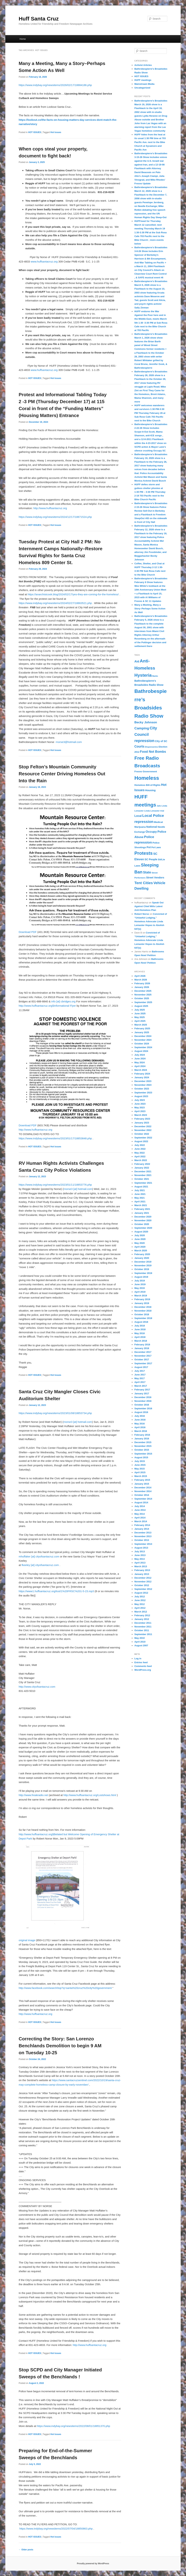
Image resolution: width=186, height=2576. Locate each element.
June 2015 (140, 1465)
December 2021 (142, 1171)
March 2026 (140, 979)
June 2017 (140, 1374)
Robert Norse (141, 914)
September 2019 (143, 1273)
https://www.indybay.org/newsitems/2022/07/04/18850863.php (56, 2528)
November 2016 (143, 1401)
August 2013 (141, 1547)
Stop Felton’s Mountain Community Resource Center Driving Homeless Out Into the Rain (62, 773)
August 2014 (141, 1502)
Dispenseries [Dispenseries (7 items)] (151, 747)
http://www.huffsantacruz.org (50, 508)
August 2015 (141, 1457)
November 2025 (143, 994)
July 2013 (139, 1551)
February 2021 (142, 1209)
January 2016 (141, 1438)
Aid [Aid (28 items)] (136, 661)
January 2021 (141, 1213)
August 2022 (141, 1141)
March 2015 (140, 1476)
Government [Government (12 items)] (150, 771)
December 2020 (142, 1216)
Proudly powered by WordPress (93, 2563)
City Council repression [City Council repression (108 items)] (145, 734)
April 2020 (139, 1246)
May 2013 (139, 1559)
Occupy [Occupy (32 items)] (151, 831)
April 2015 (139, 1472)
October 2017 (141, 1359)
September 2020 (143, 1228)
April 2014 (139, 1517)
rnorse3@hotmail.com (69, 741)
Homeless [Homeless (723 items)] (146, 778)
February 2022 (142, 1164)
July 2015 (139, 1461)
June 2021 (140, 1194)
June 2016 (140, 1419)
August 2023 (141, 1096)
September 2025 (143, 1002)
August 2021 (141, 1186)
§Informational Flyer (64, 1005)
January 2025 (141, 1032)
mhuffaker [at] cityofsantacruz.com (39, 1556)
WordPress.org (142, 1670)
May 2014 (139, 1514)
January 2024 (141, 1077)
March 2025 (140, 1024)
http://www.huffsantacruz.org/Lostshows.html (89, 1795)
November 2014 (143, 1491)
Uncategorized (142, 87)
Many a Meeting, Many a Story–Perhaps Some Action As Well (149, 608)
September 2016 (143, 1408)
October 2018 (141, 1314)
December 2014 (142, 1487)
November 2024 (143, 1040)
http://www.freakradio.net (33, 1795)
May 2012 (139, 1604)
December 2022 (142, 1126)
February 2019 (142, 1299)
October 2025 (141, 998)
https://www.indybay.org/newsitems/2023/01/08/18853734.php (55, 1413)
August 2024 (141, 1051)
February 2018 (142, 1344)
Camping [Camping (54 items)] (141, 728)
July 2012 (139, 1596)
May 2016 (139, 1423)
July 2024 (139, 1054)
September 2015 (143, 1453)
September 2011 (143, 1634)
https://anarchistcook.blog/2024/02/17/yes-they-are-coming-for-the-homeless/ (73, 594)
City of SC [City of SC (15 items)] (161, 741)
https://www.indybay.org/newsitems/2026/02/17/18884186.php (55, 85)
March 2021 (140, 1205)
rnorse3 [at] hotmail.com (78, 1188)
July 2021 (139, 1190)
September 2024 (143, 1047)
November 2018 (143, 1310)
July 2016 (139, 1416)
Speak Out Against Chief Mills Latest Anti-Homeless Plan (149, 906)
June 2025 (140, 1013)
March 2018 (140, 1340)
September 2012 (143, 1589)
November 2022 (143, 1130)
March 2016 (140, 1431)
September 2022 (143, 1137)
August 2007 (141, 1645)
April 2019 (139, 1291)
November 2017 (143, 1355)
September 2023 (143, 1092)
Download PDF (28, 931)
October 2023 (141, 1088)
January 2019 (141, 1303)
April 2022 (139, 1156)
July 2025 (139, 1009)
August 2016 (141, 1412)
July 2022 (139, 1145)
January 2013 (141, 1574)
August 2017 (141, 1367)
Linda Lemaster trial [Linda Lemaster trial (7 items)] (154, 811)
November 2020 (143, 1220)
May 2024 (139, 1062)
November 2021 (143, 1175)
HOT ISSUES (34, 132)
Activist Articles (143, 65)
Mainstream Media (144, 84)
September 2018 (143, 1318)
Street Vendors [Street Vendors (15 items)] (155, 877)
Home (23, 39)
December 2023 (142, 1081)
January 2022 (141, 1167)
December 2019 (142, 1261)
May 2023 (139, 1107)
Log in (137, 1658)
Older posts (26, 2549)
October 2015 (141, 1449)
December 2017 (142, 1352)
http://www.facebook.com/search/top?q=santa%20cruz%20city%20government (65, 1987)
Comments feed (143, 1666)
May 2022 (139, 1152)
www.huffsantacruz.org (44, 261)
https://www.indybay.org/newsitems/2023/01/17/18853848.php (55, 1138)
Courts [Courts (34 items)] (139, 746)
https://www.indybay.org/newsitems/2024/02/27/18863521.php (55, 603)
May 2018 (139, 1333)
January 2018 (141, 1348)
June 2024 (140, 1058)
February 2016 (142, 1434)
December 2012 (142, 1577)
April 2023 (139, 1111)
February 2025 (142, 1028)
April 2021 (139, 1201)
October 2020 (141, 1224)
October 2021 (141, 1179)
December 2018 (142, 1307)
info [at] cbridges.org (63, 1001)
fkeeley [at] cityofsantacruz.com (40, 1565)
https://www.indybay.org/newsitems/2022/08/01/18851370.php (73, 2425)
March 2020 (140, 1250)
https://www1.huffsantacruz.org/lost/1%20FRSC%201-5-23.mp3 (56, 1591)
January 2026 (141, 987)
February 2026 (142, 983)
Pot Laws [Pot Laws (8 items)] (156, 847)
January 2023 (141, 1122)
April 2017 (139, 1382)
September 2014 (143, 1498)
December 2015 (142, 1442)
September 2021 (143, 1183)
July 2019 (139, 1280)
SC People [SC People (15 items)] (151, 859)
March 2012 (140, 1611)
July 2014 (139, 1506)
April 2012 (139, 1608)
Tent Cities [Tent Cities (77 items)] (143, 883)
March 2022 (140, 1160)
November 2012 (143, 1581)
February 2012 (142, 1615)
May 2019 (139, 1288)
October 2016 (141, 1404)
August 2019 (141, 1277)
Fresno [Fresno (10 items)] (138, 771)
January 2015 (141, 1483)
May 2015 (139, 1468)
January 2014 (141, 1529)
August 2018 (141, 1322)
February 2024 (142, 1073)
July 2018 (139, 1325)
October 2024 (141, 1043)
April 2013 (139, 1562)
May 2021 (139, 1197)
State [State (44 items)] (147, 872)
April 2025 (139, 1021)
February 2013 (142, 1570)
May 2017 (139, 1378)
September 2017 (143, 1363)
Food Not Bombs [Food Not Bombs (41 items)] (153, 751)
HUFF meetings (142, 80)
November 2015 (143, 1446)
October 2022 (141, 1134)
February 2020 (142, 1254)
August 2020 (141, 1231)
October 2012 (141, 1585)
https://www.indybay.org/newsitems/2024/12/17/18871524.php (55, 516)
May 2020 (139, 1243)
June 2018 (140, 1329)
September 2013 (143, 1544)
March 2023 (140, 1115)
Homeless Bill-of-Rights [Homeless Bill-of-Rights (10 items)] (147, 785)
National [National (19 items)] (151, 826)
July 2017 (139, 1371)
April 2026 (139, 976)
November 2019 (143, 1265)
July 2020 (139, 1235)
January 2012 (141, 1619)
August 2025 (141, 1006)
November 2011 (143, 1626)
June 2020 (140, 1239)
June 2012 (140, 1600)
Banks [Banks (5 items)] (155, 676)
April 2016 (139, 1427)
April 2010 (139, 1641)
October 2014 (141, 1495)
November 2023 (143, 1085)
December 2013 (142, 1532)
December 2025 (142, 991)
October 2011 (141, 1630)
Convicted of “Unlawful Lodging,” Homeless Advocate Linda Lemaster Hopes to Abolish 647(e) (150, 921)
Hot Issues (55, 132)
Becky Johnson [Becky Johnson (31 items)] (145, 722)
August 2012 (141, 1592)
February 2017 (142, 1389)
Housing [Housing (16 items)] (150, 790)
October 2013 (141, 1540)
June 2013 (140, 1555)
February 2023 (142, 1118)
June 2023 (140, 1103)
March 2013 (140, 1566)
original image (27, 1940)
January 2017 (141, 1393)
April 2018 (139, 1337)
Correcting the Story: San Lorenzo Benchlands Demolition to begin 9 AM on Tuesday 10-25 (60, 2045)
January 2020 (141, 1258)
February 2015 (142, 1480)
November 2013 (143, 1536)
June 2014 (140, 1510)
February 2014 (142, 1525)
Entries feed (141, 1662)
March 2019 (140, 1295)
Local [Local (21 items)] (138, 815)
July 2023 (139, 1100)
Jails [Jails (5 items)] (159, 806)
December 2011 (142, 1623)
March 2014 (140, 1521)
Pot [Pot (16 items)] (149, 847)
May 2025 (139, 1017)
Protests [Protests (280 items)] (143, 853)
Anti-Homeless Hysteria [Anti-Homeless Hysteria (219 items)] (144, 668)
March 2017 (140, 1386)
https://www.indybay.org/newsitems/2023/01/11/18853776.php (55, 1184)
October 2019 (141, 1269)
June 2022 (140, 1149)
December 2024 (142, 1036)
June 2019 (140, 1284)
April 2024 (139, 1066)
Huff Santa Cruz (39, 19)
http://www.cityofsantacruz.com (37, 1686)
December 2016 (142, 1397)
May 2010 (139, 1638)
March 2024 (140, 1070)
